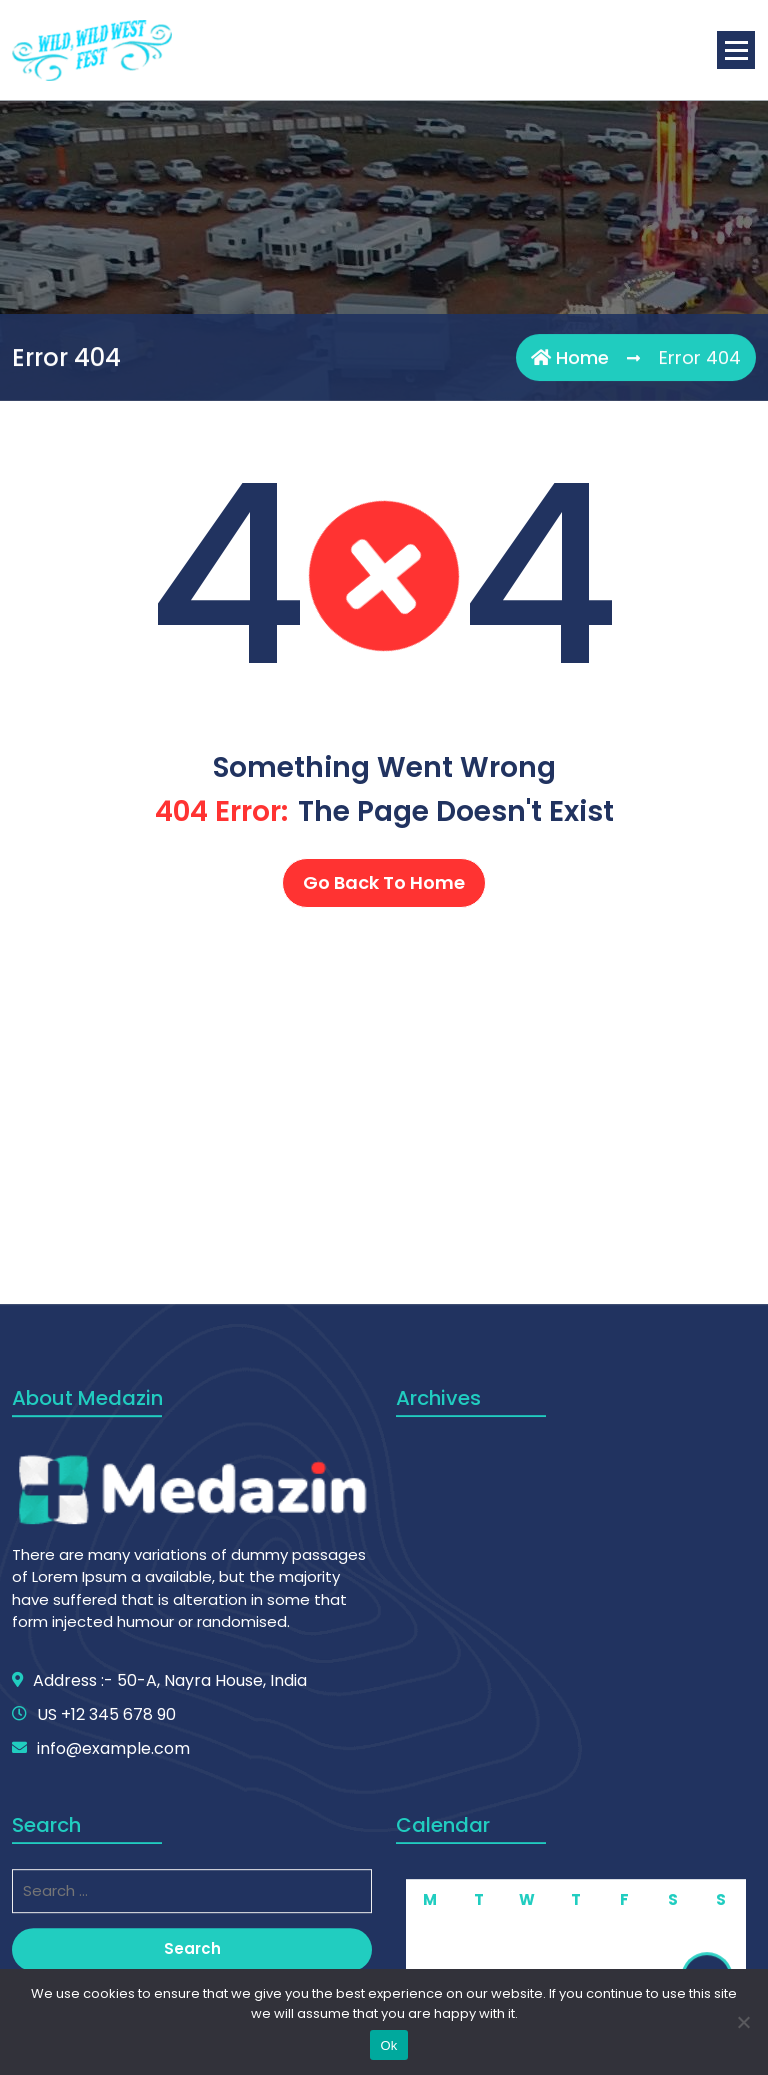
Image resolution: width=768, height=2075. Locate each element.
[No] (743, 2022)
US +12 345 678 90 (106, 1941)
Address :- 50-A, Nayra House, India (170, 1907)
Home (570, 359)
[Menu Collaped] (736, 50)
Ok (388, 2045)
